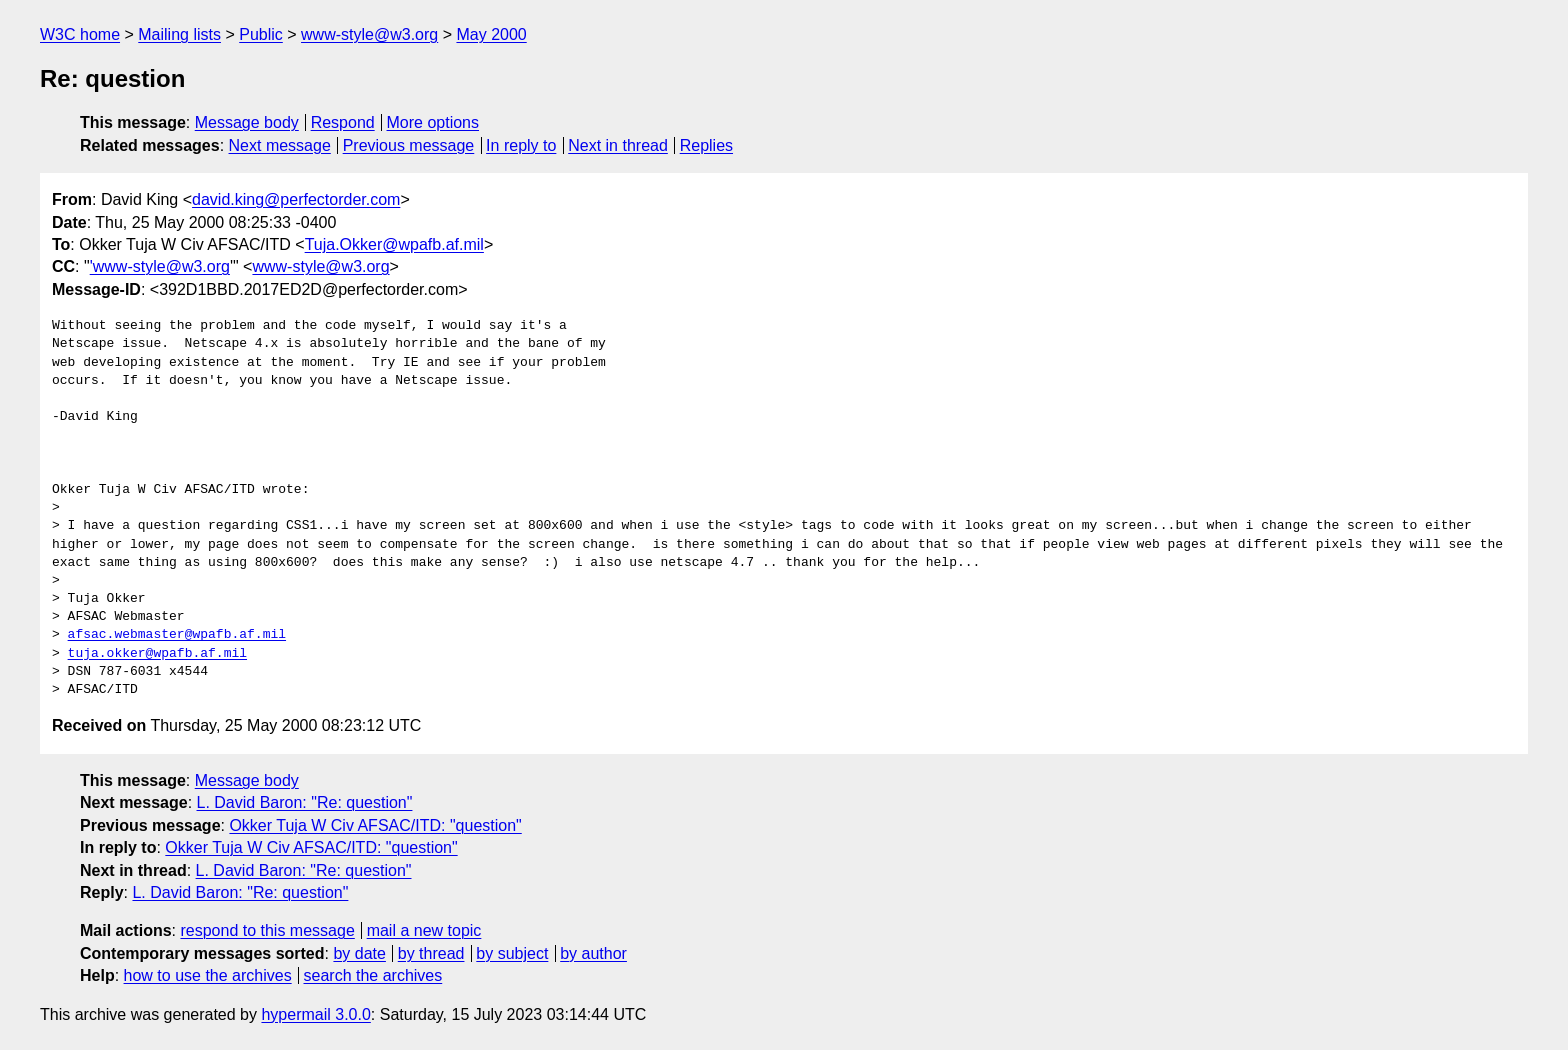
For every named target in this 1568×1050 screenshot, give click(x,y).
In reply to (521, 145)
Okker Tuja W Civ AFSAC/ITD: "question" (375, 825)
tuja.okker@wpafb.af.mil (157, 654)
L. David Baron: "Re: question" (305, 802)
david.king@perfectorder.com (296, 199)
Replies (706, 145)
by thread (431, 953)
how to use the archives (208, 975)
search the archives (373, 975)
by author (593, 953)
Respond (343, 122)
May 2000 (491, 34)
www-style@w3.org (369, 34)
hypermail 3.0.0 (315, 1014)
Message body (247, 122)
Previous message (409, 145)
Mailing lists (179, 34)
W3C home (80, 34)
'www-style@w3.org (160, 266)
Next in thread (618, 145)
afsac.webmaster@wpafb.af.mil (177, 635)
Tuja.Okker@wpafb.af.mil (394, 244)
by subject (512, 953)
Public (261, 34)
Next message (280, 145)
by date (359, 953)
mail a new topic (424, 930)
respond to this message (267, 930)
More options (433, 122)
